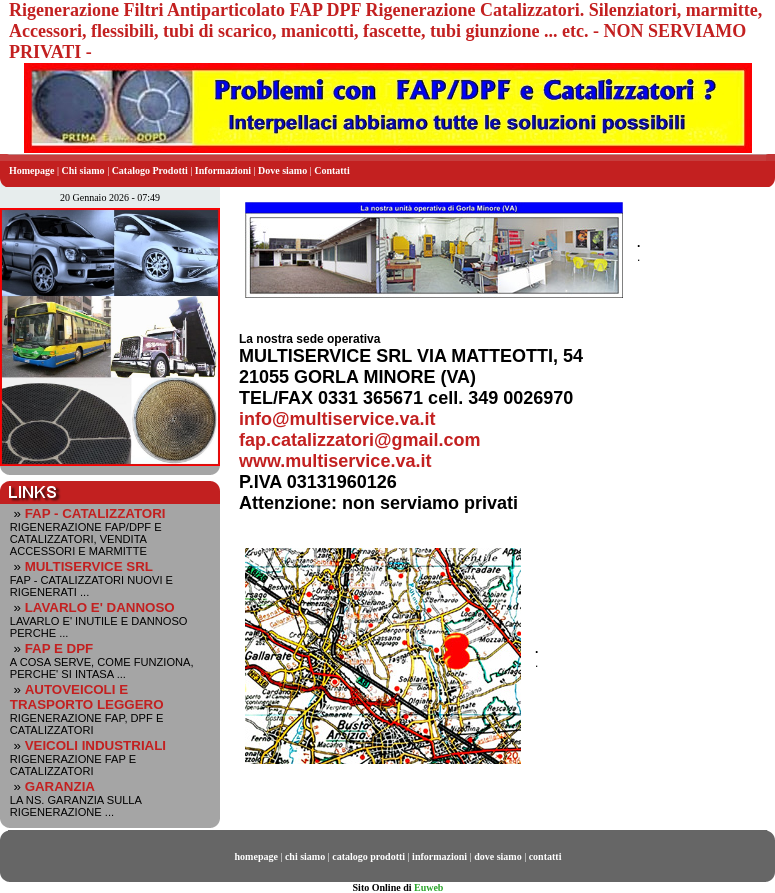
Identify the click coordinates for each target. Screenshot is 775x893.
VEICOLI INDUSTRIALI (95, 745)
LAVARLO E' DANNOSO (100, 607)
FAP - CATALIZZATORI (95, 513)
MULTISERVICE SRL (89, 566)
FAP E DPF (59, 648)
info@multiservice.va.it (337, 419)
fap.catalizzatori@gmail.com (360, 440)
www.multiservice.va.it (335, 461)
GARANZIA (60, 786)
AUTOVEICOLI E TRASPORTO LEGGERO (87, 697)
